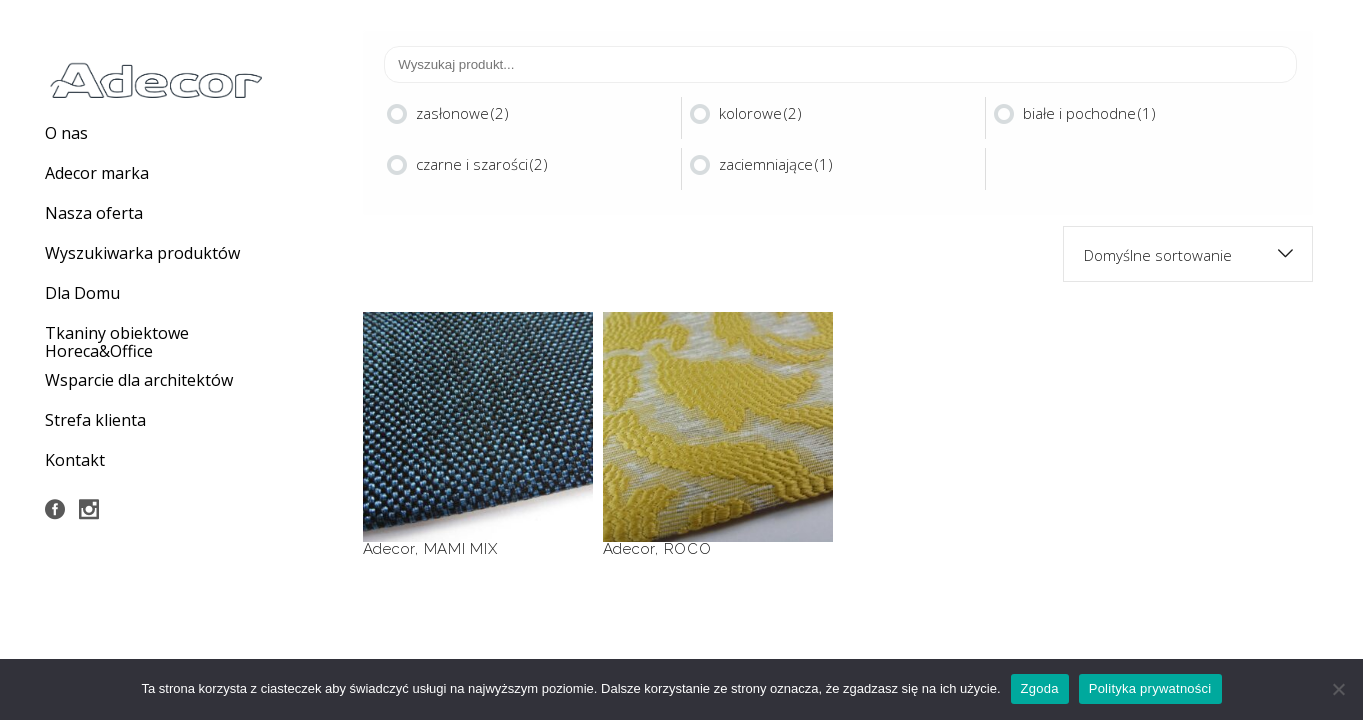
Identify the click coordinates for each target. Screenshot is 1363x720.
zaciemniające (776, 164)
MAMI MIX (461, 549)
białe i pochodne (1089, 113)
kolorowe (760, 113)
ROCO (688, 549)
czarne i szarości (482, 164)
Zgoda (1040, 688)
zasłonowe (462, 113)
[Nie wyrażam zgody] (1338, 689)
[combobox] (1188, 254)
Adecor (389, 549)
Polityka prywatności (1150, 688)
